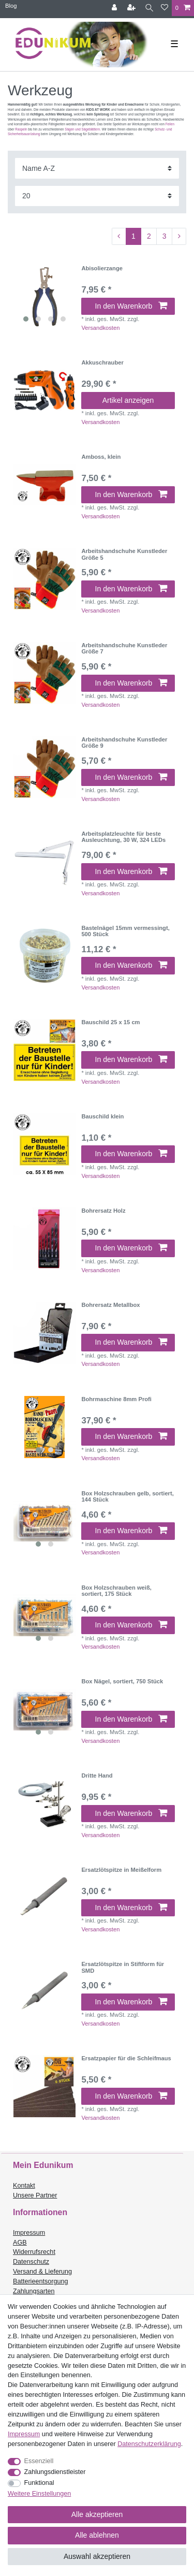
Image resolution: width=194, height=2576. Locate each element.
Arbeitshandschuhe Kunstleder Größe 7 (124, 648)
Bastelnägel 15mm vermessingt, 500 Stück (125, 931)
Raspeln (21, 129)
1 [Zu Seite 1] (133, 236)
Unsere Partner (35, 2195)
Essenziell (39, 2461)
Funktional (39, 2482)
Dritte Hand (96, 1775)
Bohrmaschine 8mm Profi (116, 1399)
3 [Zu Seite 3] (164, 236)
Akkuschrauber (102, 362)
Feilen (170, 124)
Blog (11, 6)
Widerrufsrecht (34, 2251)
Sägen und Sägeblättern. (83, 129)
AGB (20, 2242)
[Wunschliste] (164, 8)
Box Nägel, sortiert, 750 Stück (122, 1681)
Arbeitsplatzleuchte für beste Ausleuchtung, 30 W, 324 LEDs (123, 837)
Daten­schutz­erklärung (149, 2444)
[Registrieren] (132, 8)
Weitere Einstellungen (39, 2493)
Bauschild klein (102, 1116)
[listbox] (44, 296)
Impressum (29, 2232)
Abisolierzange (102, 268)
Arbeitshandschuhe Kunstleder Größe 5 (124, 554)
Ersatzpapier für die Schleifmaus (126, 2058)
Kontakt (24, 2185)
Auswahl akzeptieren (97, 2556)
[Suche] (149, 8)
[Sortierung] (97, 168)
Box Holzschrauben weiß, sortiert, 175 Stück (116, 1590)
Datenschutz (31, 2261)
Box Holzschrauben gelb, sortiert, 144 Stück (127, 1496)
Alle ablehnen (97, 2535)
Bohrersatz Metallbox (110, 1305)
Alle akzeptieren (97, 2514)
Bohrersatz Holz (103, 1210)
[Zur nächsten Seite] (179, 236)
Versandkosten (100, 328)
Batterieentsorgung (40, 2281)
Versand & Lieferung (42, 2271)
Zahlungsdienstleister (55, 2472)
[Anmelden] (115, 8)
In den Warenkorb (131, 306)
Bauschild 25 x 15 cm (110, 1022)
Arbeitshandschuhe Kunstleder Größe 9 (124, 742)
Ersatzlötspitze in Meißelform (121, 1870)
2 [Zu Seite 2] (149, 236)
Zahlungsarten (34, 2291)
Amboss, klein (101, 457)
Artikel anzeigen (128, 400)
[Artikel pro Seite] (97, 196)
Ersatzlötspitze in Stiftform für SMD (122, 1967)
